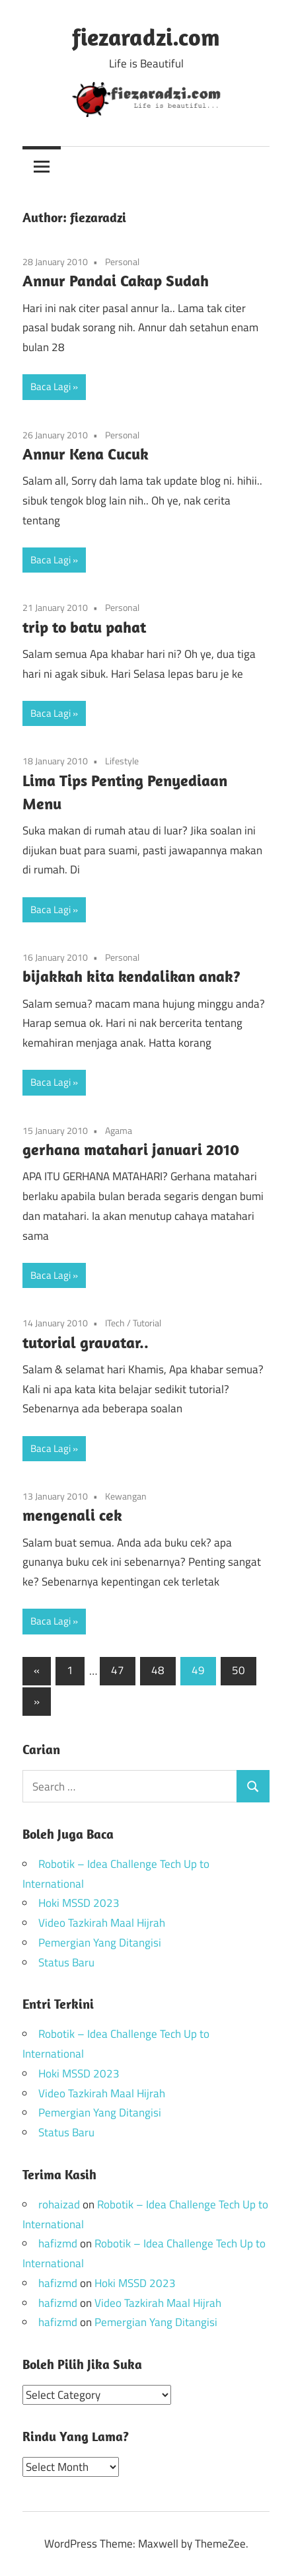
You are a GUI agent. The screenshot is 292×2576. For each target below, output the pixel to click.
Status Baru (66, 1962)
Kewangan (126, 1496)
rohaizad (59, 2204)
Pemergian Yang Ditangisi (99, 1942)
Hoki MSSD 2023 (79, 1903)
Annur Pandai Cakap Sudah (115, 280)
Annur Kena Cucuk (85, 453)
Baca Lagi (50, 386)
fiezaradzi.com (146, 37)
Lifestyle (122, 761)
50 (238, 1670)
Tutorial (147, 1323)
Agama (118, 1130)
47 (117, 1670)
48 (157, 1670)
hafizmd (57, 2243)
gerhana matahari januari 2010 (130, 1149)
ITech (115, 1323)
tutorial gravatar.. (85, 1342)
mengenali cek (72, 1515)
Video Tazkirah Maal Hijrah (101, 1922)
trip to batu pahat (84, 627)
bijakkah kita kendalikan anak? (131, 976)
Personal (122, 261)
